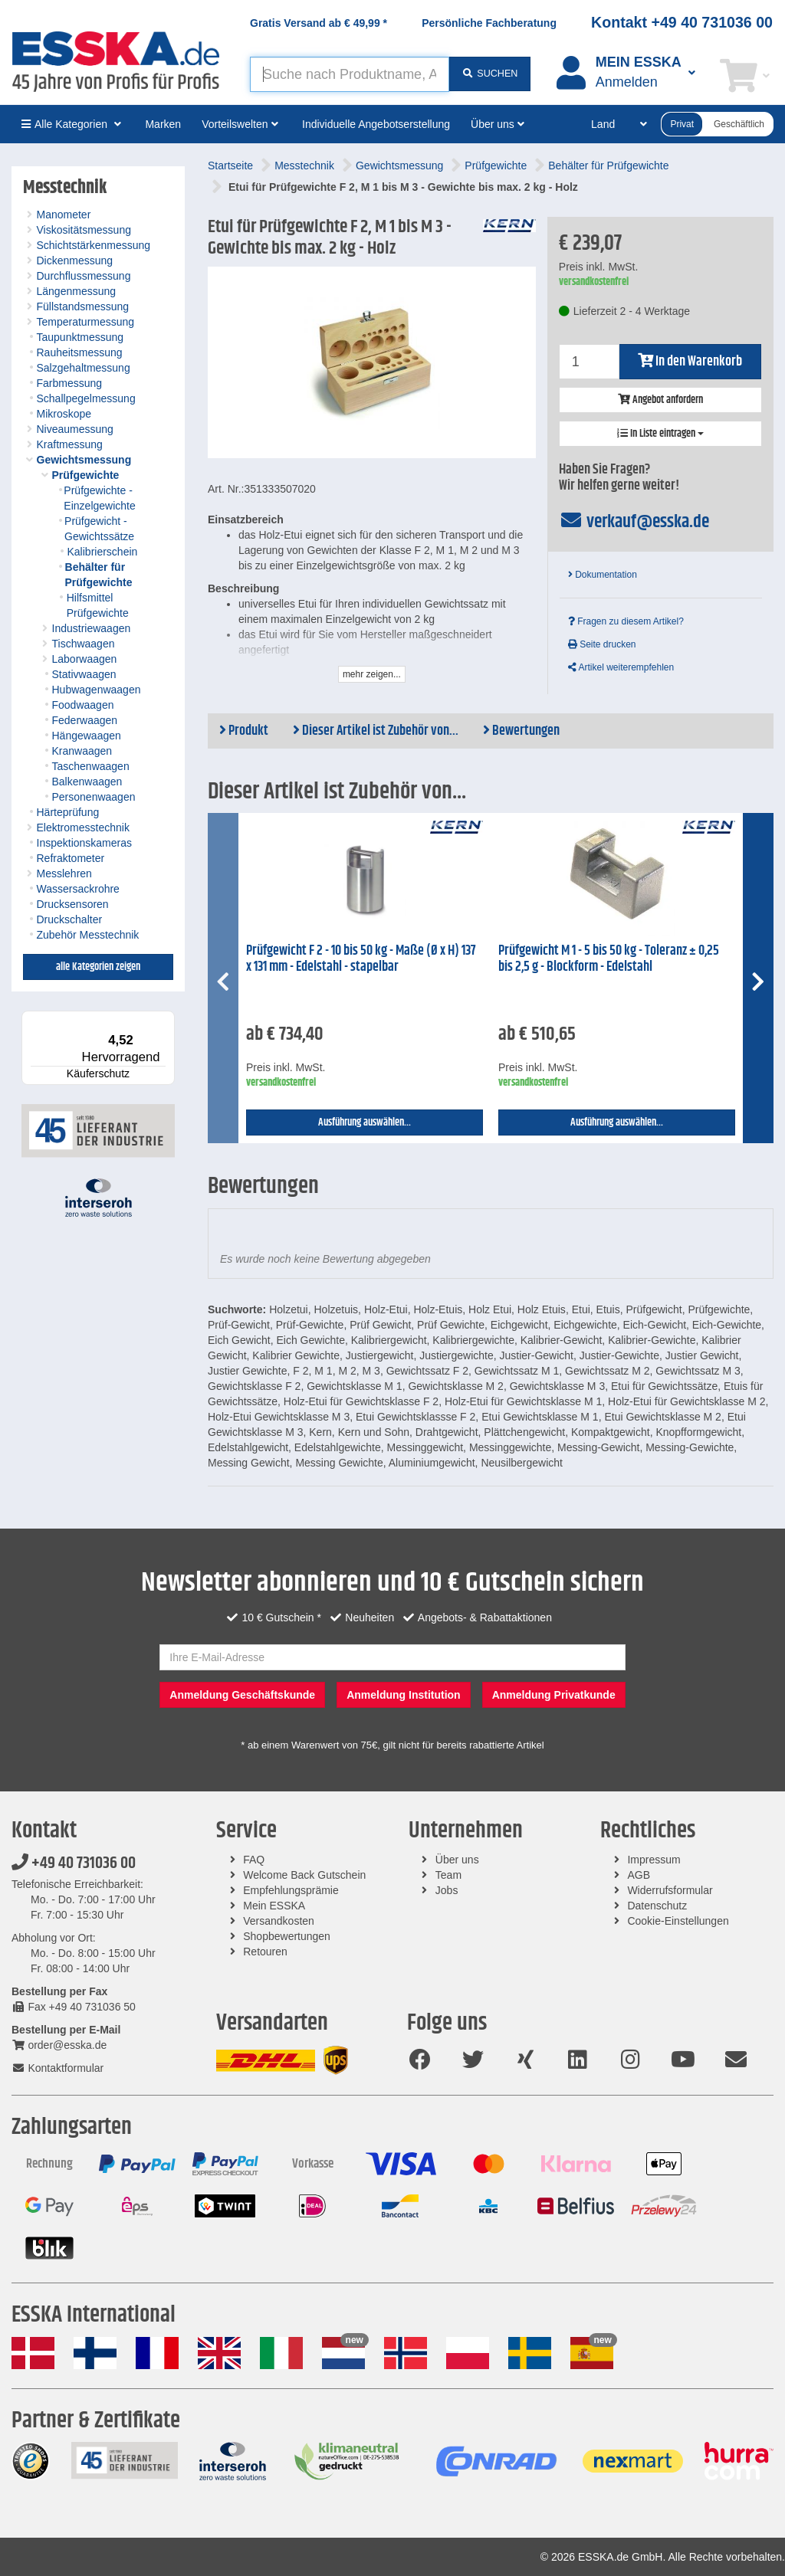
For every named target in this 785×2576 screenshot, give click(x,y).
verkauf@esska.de (634, 522)
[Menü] (165, 1020)
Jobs (446, 1890)
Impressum (653, 1859)
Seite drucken (602, 644)
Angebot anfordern (660, 400)
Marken (163, 124)
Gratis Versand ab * (318, 23)
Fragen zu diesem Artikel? (626, 621)
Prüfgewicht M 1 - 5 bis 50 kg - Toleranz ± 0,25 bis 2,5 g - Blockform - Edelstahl (608, 959)
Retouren (265, 1951)
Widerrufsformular (669, 1890)
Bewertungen (521, 731)
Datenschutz (657, 1905)
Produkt (243, 731)
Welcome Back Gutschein (304, 1875)
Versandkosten (278, 1921)
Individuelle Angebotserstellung (376, 124)
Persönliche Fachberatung (489, 23)
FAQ (253, 1859)
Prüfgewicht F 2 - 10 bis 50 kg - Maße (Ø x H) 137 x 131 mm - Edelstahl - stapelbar (361, 959)
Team (448, 1875)
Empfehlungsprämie (291, 1890)
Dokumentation (602, 574)
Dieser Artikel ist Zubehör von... (375, 731)
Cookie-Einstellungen (677, 1921)
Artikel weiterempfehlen (621, 667)
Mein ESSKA (274, 1905)
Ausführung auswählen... (364, 1122)
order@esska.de (59, 2045)
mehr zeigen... (372, 674)
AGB (638, 1875)
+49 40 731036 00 (73, 1863)
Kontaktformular (57, 2068)
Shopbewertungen (286, 1936)
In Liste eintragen (660, 433)
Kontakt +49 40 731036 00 (682, 22)
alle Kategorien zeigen (98, 967)
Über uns (457, 1859)
